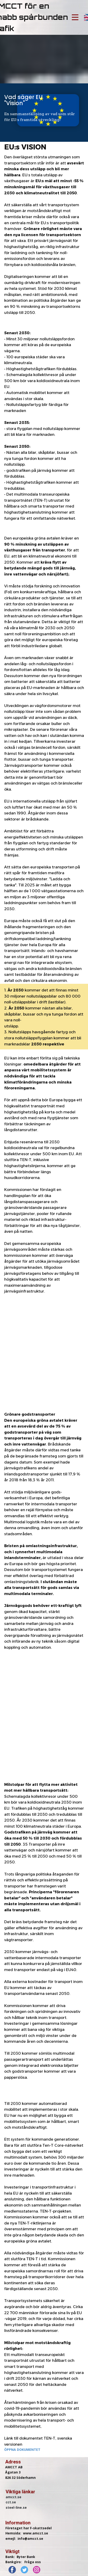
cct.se (11, 2502)
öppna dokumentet (22, 2449)
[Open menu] (75, 17)
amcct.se (13, 2497)
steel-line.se (16, 2507)
